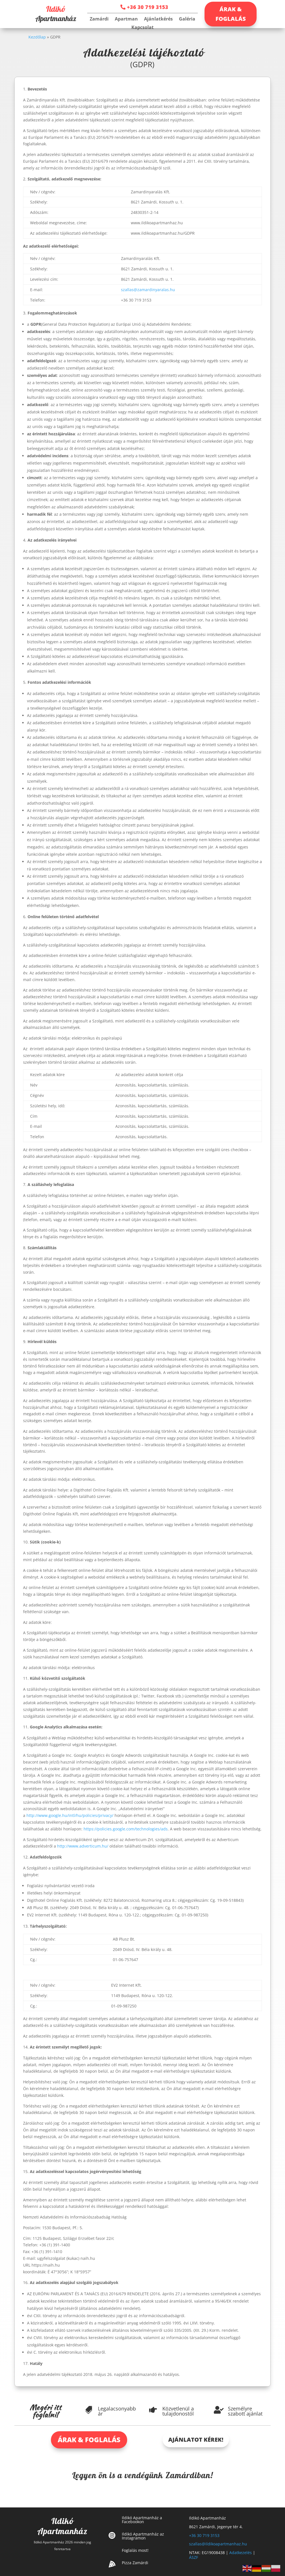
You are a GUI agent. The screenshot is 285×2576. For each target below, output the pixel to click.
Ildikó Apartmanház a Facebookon (142, 2519)
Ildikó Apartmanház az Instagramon (143, 2536)
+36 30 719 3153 (147, 7)
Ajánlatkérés (158, 19)
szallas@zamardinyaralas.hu (148, 289)
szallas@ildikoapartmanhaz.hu (218, 2543)
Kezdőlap (37, 37)
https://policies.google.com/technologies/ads (126, 1829)
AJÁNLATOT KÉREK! (195, 2439)
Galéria (187, 19)
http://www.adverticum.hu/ (82, 1846)
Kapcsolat (142, 27)
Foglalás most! (135, 2550)
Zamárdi (99, 19)
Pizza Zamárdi (135, 2562)
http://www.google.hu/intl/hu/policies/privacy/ (69, 1815)
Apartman (126, 19)
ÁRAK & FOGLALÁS (231, 13)
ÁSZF (193, 2557)
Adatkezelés (240, 2552)
